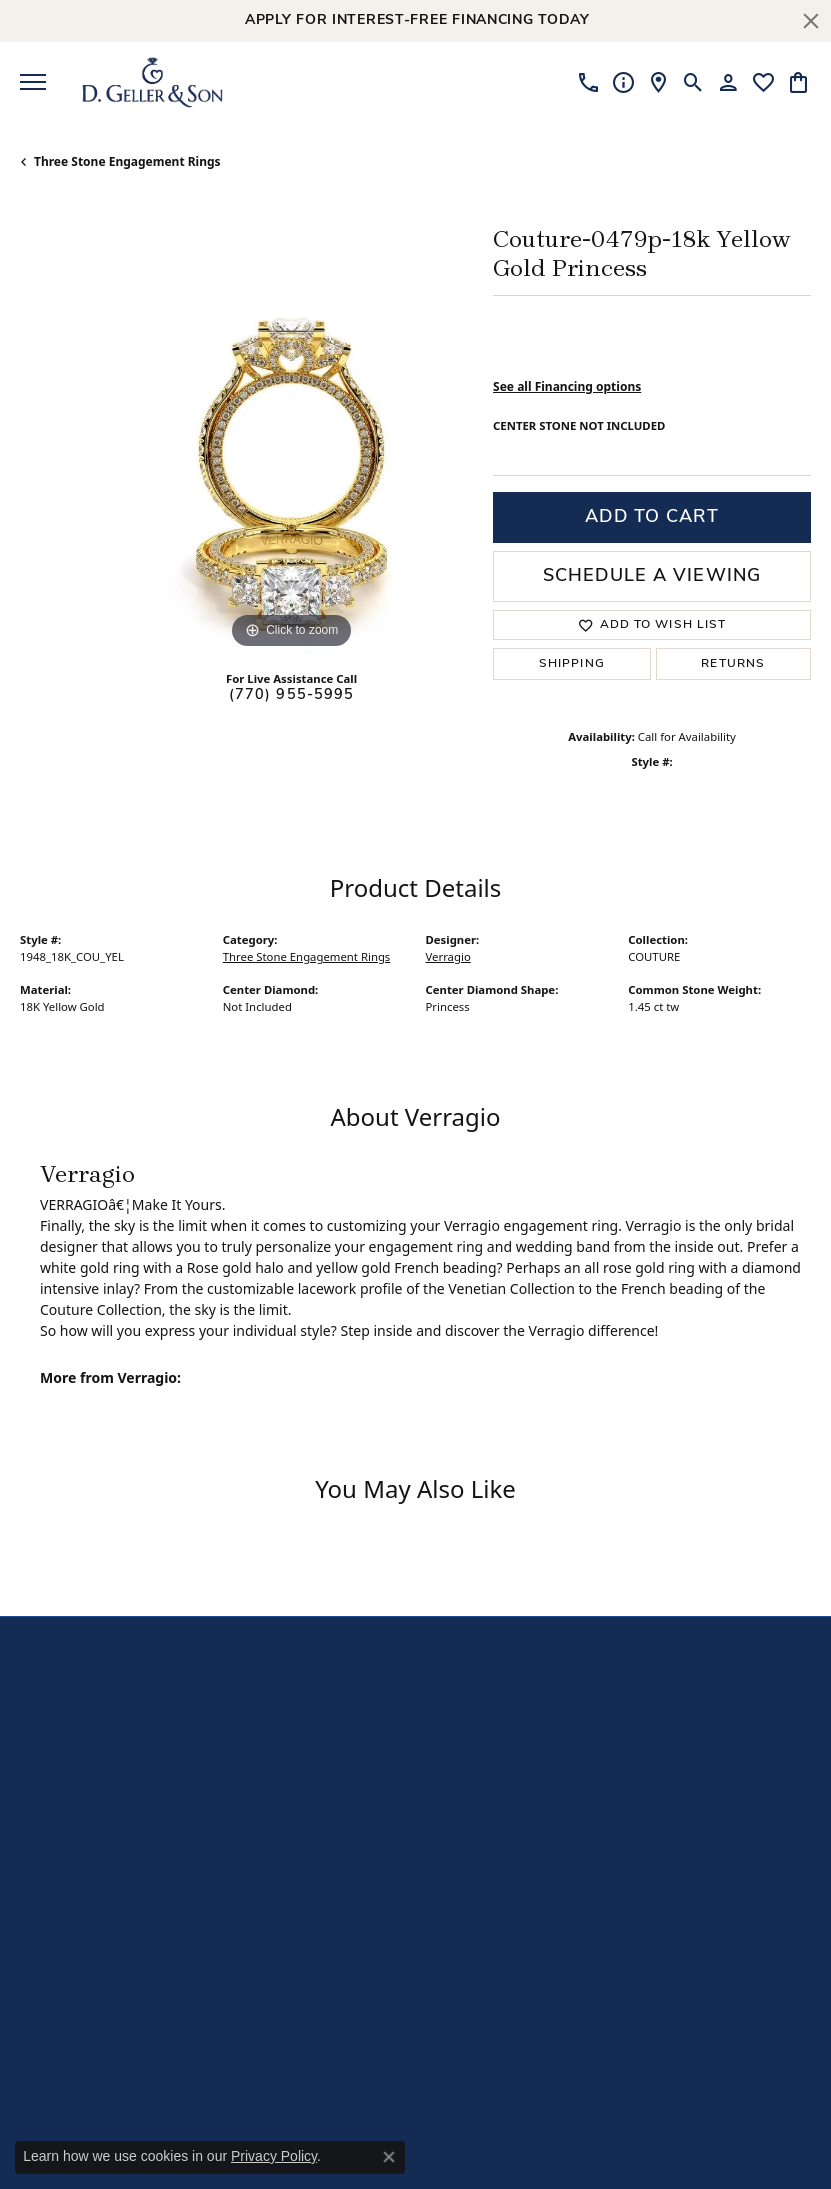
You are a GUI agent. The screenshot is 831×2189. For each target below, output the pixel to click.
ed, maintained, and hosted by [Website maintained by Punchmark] (569, 2159)
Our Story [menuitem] (320, 1734)
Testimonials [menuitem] (329, 1871)
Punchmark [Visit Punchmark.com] (682, 2159)
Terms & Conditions (440, 2127)
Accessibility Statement (577, 2127)
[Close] (811, 21)
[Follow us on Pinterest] (781, 1685)
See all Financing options (567, 386)
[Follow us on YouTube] (621, 1685)
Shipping (572, 664)
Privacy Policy (274, 2156)
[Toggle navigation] (33, 82)
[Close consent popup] (389, 2157)
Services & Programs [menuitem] (322, 1811)
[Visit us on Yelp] (701, 1685)
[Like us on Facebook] (581, 1685)
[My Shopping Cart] (798, 82)
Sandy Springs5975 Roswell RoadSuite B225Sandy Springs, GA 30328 (99, 1864)
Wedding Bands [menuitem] (475, 1733)
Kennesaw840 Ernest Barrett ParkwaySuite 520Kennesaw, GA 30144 (106, 1746)
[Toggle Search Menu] (693, 82)
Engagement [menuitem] (465, 1707)
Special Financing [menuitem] (344, 1846)
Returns (733, 664)
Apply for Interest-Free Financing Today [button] (417, 20)
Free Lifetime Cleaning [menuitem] (331, 1768)
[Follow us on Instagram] (741, 1685)
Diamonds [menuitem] (457, 1758)
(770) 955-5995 (292, 695)
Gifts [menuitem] (439, 1810)
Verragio (448, 956)
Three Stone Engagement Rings (127, 161)
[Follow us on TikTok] (661, 1685)
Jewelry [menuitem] (447, 1784)
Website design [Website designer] (447, 2159)
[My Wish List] (763, 82)
